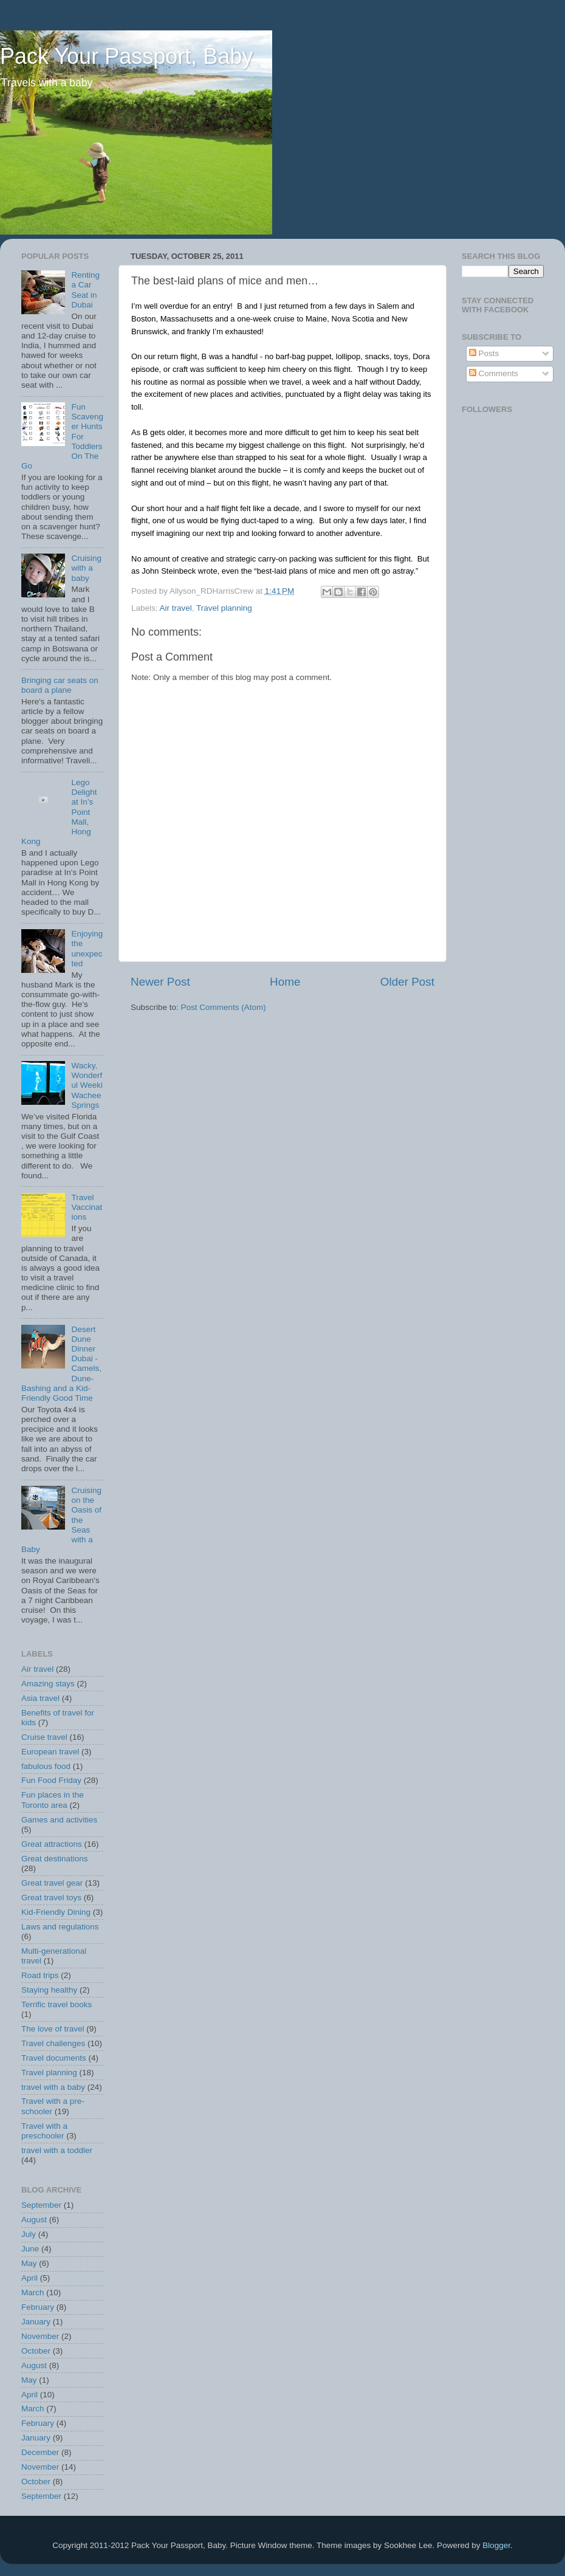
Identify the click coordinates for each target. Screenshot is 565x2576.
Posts (484, 353)
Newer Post (160, 981)
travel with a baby (53, 2087)
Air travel (176, 608)
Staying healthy (49, 1989)
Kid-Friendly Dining (56, 1912)
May (29, 2263)
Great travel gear (52, 1882)
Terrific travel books (56, 2004)
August (34, 2219)
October (35, 2350)
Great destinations (54, 1858)
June (30, 2248)
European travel (50, 1751)
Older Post (407, 981)
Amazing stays (48, 1683)
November (40, 2336)
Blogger (496, 2545)
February (37, 2307)
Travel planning (224, 608)
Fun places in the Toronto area (52, 1799)
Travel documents (53, 2058)
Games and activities (59, 1819)
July (28, 2234)
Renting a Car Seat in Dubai (85, 289)
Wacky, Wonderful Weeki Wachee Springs (87, 1085)
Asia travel (40, 1698)
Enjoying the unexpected (87, 948)
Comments (493, 373)
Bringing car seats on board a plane (59, 685)
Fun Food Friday (51, 1780)
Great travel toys (51, 1897)
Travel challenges (53, 2043)
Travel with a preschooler (44, 2130)
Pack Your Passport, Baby (126, 56)
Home (285, 981)
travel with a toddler (56, 2150)
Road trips (40, 1975)
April (29, 2277)
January (35, 2321)
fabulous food (45, 1766)
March (32, 2292)
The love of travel (52, 2028)
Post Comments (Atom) (223, 1007)
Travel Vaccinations (86, 1207)
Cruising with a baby (86, 568)
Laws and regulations (60, 1926)
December (40, 2452)
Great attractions (51, 1844)
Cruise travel (44, 1737)
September (41, 2205)
